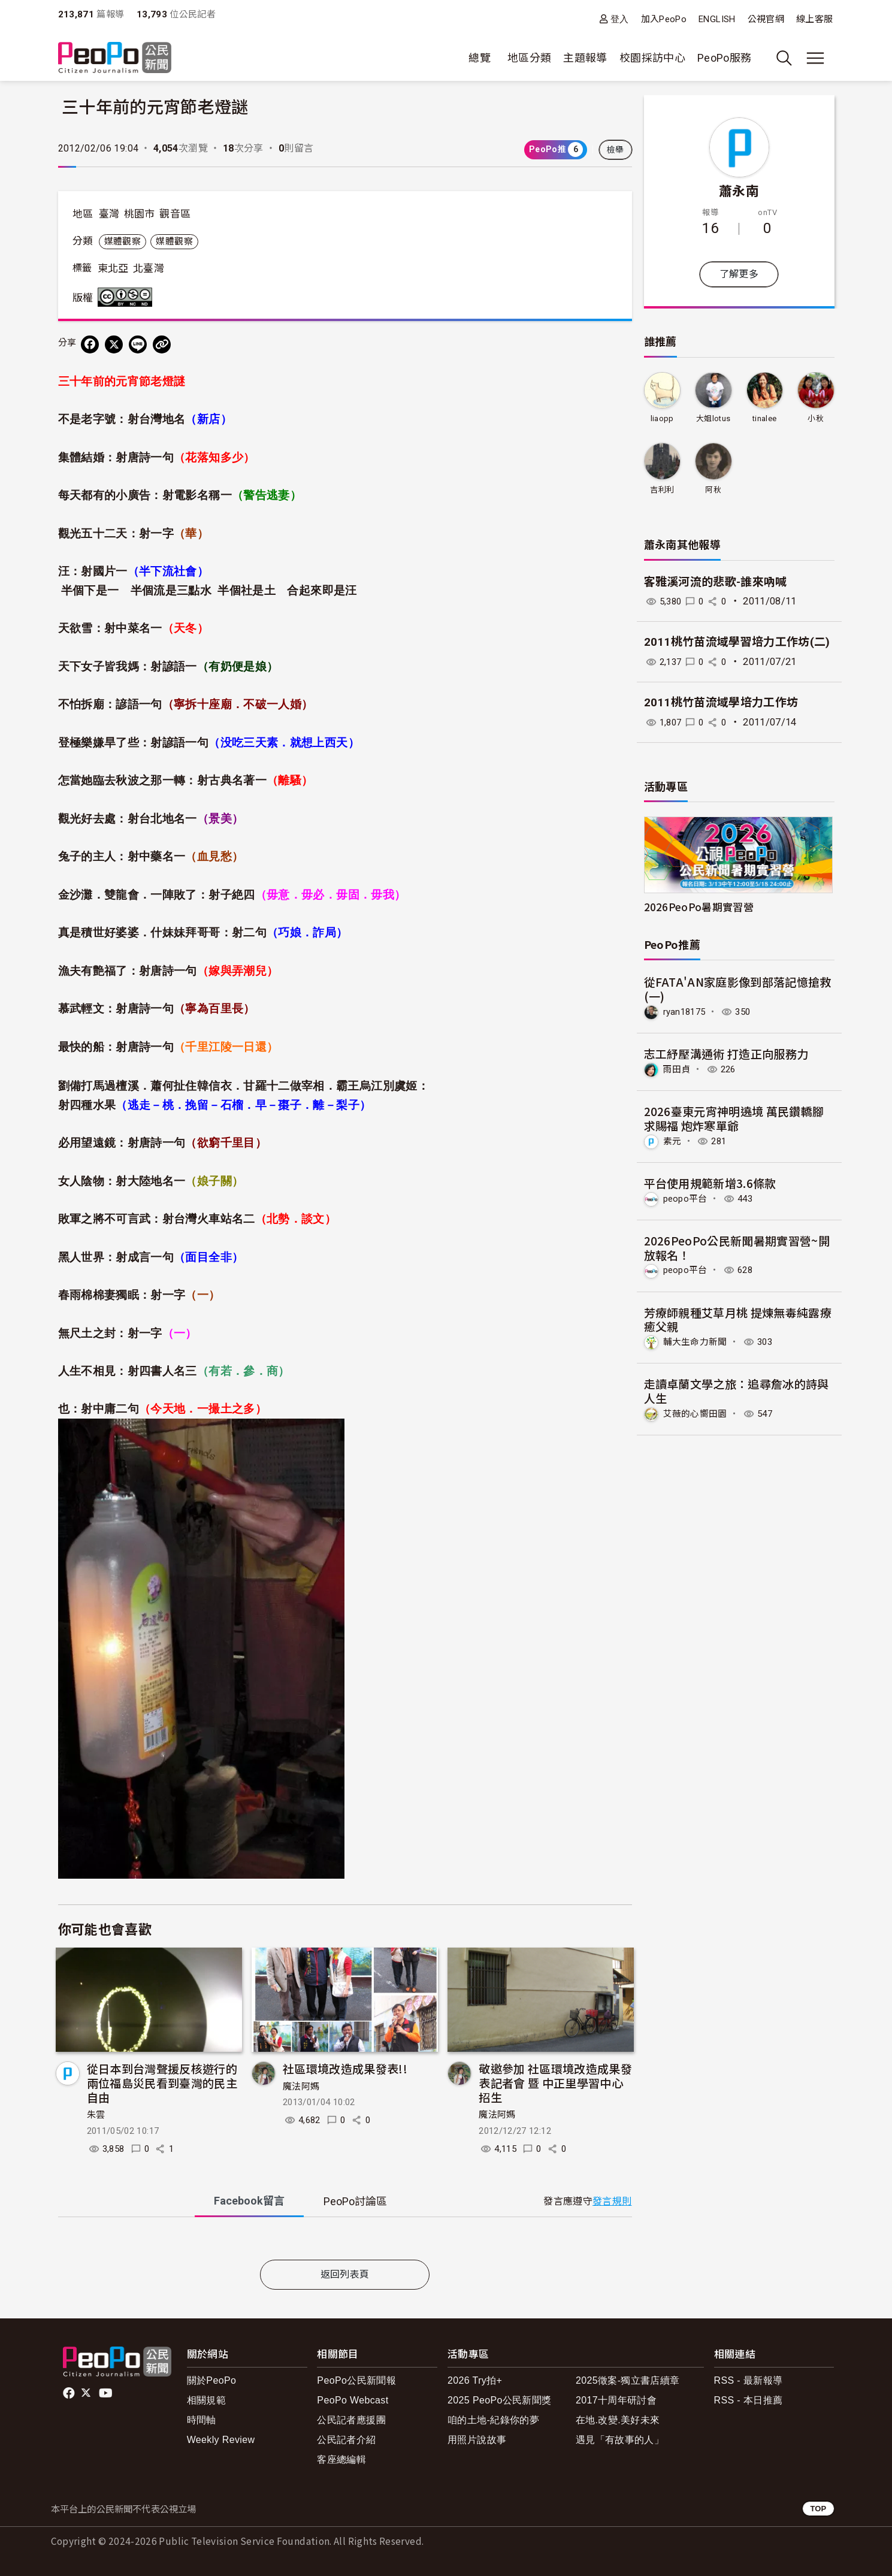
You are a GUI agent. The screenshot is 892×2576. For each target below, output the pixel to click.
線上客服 (814, 19)
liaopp (662, 418)
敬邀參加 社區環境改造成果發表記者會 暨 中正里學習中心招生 (555, 2082)
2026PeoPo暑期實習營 (699, 906)
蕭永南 (739, 189)
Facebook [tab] (249, 2200)
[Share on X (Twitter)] (114, 344)
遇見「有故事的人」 (620, 2440)
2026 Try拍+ (474, 2380)
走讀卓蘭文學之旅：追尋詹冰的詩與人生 (737, 1389)
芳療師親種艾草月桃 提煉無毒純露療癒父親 (738, 1317)
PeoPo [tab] (355, 2201)
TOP (818, 2508)
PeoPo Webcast (352, 2400)
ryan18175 (686, 1011)
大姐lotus (713, 418)
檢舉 (615, 150)
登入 (619, 18)
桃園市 (139, 214)
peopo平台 (687, 1197)
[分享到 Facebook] (90, 344)
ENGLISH (717, 19)
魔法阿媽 (301, 2086)
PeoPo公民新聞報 (356, 2380)
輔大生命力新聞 (697, 1340)
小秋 (816, 418)
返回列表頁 (345, 2274)
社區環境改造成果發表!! (345, 2068)
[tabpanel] (345, 2241)
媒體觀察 (122, 241)
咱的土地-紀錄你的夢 (493, 2420)
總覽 (479, 58)
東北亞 (113, 268)
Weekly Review (221, 2440)
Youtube (106, 2393)
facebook (70, 2393)
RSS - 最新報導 (748, 2380)
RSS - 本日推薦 (748, 2400)
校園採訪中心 (652, 58)
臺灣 (109, 214)
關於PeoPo (212, 2380)
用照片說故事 (476, 2440)
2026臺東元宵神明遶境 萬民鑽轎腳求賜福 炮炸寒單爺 (734, 1117)
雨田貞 (678, 1069)
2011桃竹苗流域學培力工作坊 (721, 702)
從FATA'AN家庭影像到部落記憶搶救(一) (738, 988)
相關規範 (206, 2400)
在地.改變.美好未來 (618, 2420)
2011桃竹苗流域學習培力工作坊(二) (737, 642)
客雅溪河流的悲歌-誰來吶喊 (716, 582)
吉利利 (662, 489)
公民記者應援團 (351, 2420)
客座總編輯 (341, 2459)
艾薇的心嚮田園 (697, 1411)
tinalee (764, 418)
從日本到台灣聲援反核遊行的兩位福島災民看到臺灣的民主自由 (162, 2082)
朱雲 (96, 2114)
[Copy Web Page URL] (162, 344)
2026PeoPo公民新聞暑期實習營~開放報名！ (737, 1246)
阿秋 (713, 489)
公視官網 (766, 19)
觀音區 (175, 214)
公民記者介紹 (346, 2440)
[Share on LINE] (138, 344)
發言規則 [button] (611, 2201)
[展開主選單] (815, 58)
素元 (673, 1140)
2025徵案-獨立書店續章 (628, 2380)
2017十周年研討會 (616, 2400)
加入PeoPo (664, 19)
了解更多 (738, 274)
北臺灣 (148, 268)
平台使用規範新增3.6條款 (710, 1182)
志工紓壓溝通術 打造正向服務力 (726, 1053)
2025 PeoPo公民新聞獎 (499, 2400)
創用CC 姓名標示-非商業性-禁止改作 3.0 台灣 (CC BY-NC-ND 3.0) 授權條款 (128, 297)
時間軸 (201, 2420)
